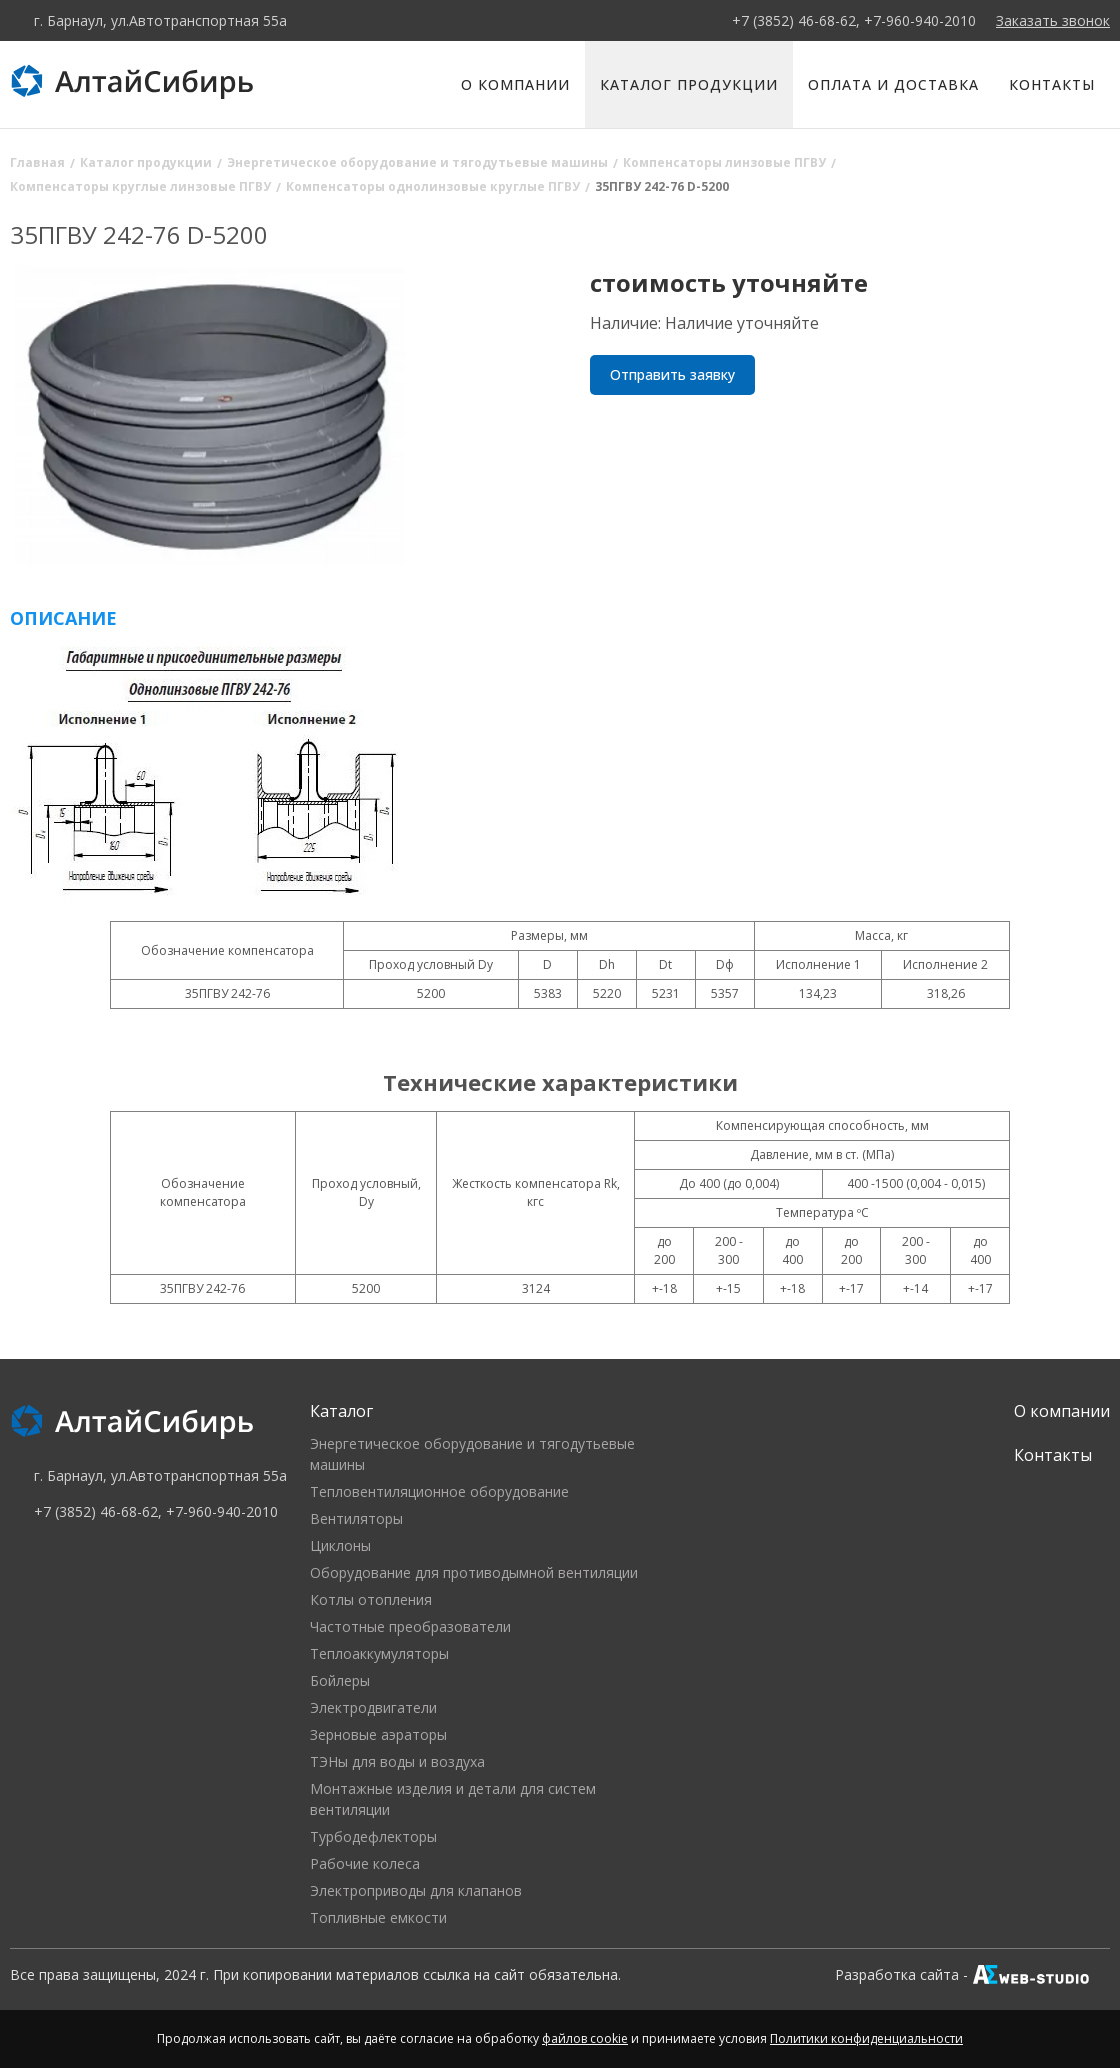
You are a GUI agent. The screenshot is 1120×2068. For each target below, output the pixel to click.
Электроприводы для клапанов (416, 1890)
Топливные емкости (378, 1917)
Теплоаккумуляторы (379, 1653)
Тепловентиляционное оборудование (439, 1491)
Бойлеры (340, 1680)
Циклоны (340, 1545)
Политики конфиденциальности (866, 2038)
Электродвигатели (373, 1707)
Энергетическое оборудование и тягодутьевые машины (472, 1454)
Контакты (1052, 84)
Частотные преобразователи (410, 1626)
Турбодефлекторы (373, 1836)
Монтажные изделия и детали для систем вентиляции (453, 1799)
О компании (515, 84)
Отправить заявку (672, 374)
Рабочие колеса (365, 1863)
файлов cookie (585, 2038)
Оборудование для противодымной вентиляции (474, 1572)
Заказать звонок (1053, 20)
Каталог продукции (689, 84)
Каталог (341, 1411)
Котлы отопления (371, 1599)
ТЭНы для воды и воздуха (397, 1761)
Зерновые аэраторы (378, 1734)
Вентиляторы (356, 1518)
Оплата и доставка (893, 84)
